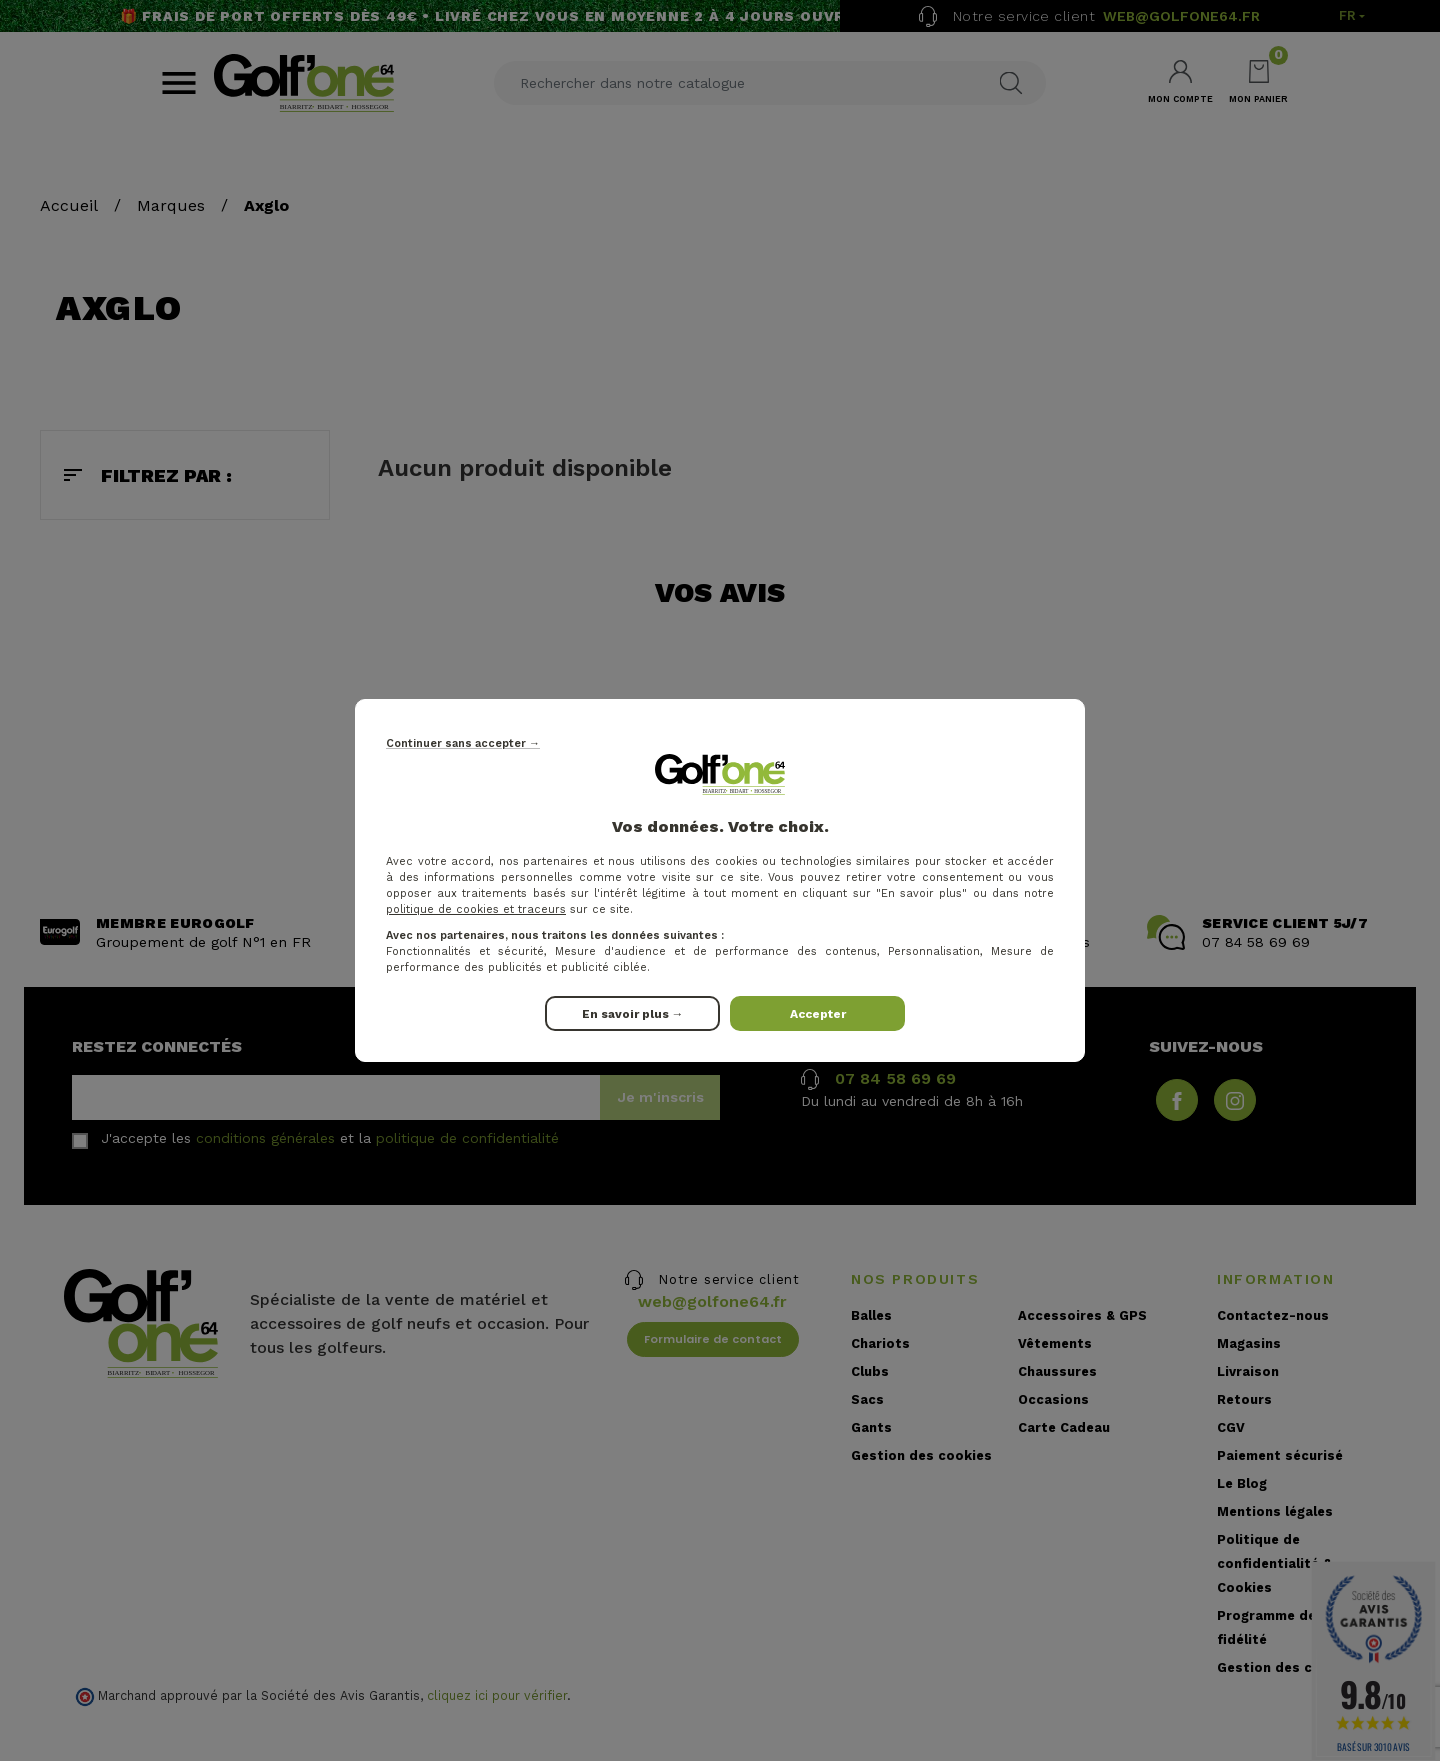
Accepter (818, 1014)
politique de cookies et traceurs (476, 909)
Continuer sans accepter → (463, 743)
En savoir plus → (633, 1014)
